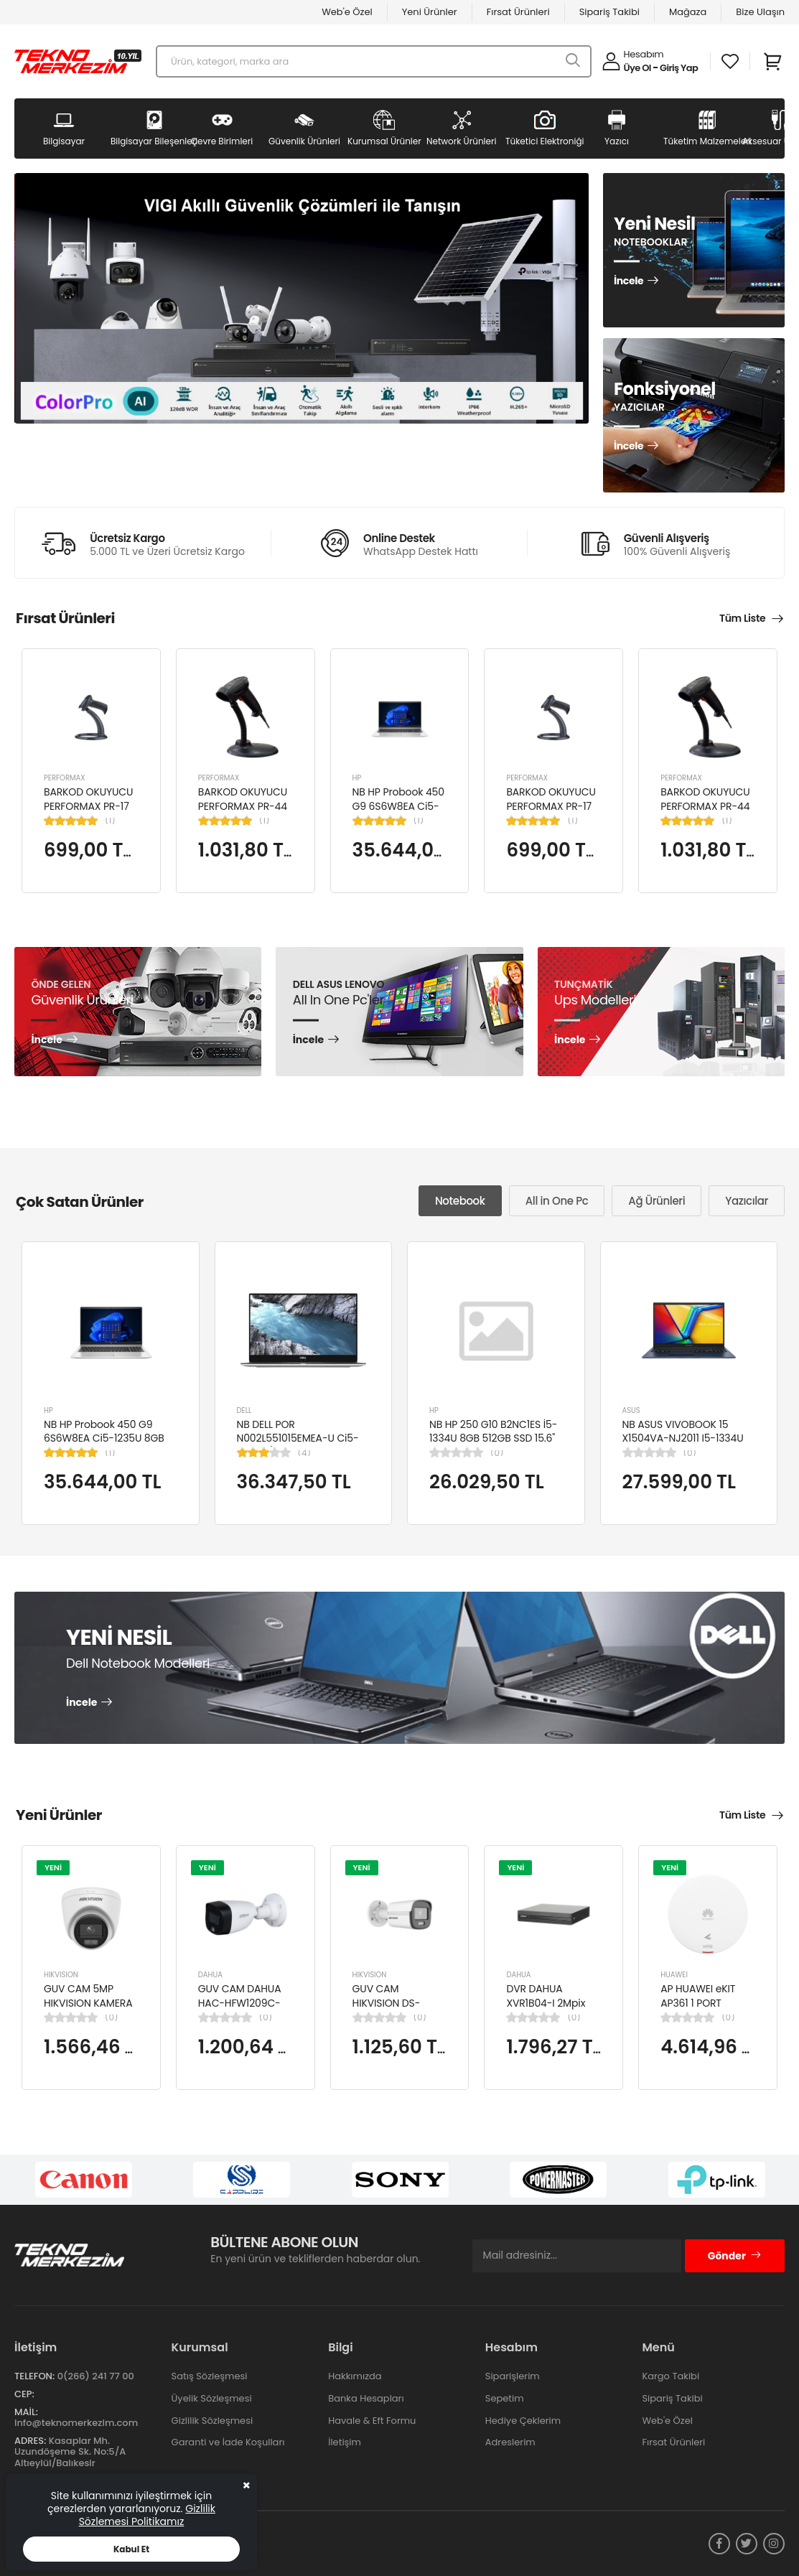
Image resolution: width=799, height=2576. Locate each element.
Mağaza (687, 12)
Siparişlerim (512, 2376)
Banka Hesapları (365, 2398)
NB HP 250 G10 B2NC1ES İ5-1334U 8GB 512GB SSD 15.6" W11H (493, 1438)
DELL (244, 1410)
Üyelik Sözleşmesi (212, 2398)
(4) (304, 1453)
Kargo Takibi (670, 2376)
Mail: (26, 2412)
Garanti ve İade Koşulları (228, 2442)
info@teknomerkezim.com (76, 2423)
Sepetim (504, 2398)
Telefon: (34, 2376)
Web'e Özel (347, 12)
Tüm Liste (742, 618)
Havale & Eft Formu (372, 2420)
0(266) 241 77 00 (95, 2376)
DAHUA (210, 1974)
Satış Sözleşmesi (210, 2376)
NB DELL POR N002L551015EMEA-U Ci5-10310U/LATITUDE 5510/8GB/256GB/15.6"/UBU (303, 1445)
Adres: (30, 2440)
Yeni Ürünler (429, 12)
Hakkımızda (354, 2376)
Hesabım (644, 54)
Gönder (735, 2256)
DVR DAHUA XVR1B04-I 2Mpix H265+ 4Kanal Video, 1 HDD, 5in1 (547, 2010)
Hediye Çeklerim (523, 2420)
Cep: (24, 2394)
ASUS (631, 1410)
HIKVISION (61, 1974)
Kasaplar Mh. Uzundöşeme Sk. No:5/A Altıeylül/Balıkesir (70, 2452)
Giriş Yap (679, 68)
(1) (110, 820)
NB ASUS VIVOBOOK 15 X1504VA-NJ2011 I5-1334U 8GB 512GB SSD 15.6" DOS (683, 1438)
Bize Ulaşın (760, 12)
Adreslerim (510, 2442)
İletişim (344, 2442)
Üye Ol (637, 68)
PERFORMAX (64, 778)
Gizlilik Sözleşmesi (212, 2420)
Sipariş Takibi (609, 12)
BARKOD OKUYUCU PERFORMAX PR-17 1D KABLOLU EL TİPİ (88, 806)
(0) (496, 1453)
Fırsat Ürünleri (518, 12)
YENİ (53, 1866)
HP (357, 778)
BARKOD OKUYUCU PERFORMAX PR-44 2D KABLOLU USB (242, 806)
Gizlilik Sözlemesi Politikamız (147, 2515)
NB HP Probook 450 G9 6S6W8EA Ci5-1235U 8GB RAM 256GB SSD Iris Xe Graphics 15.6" (104, 1445)
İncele (628, 281)
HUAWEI (674, 1974)
